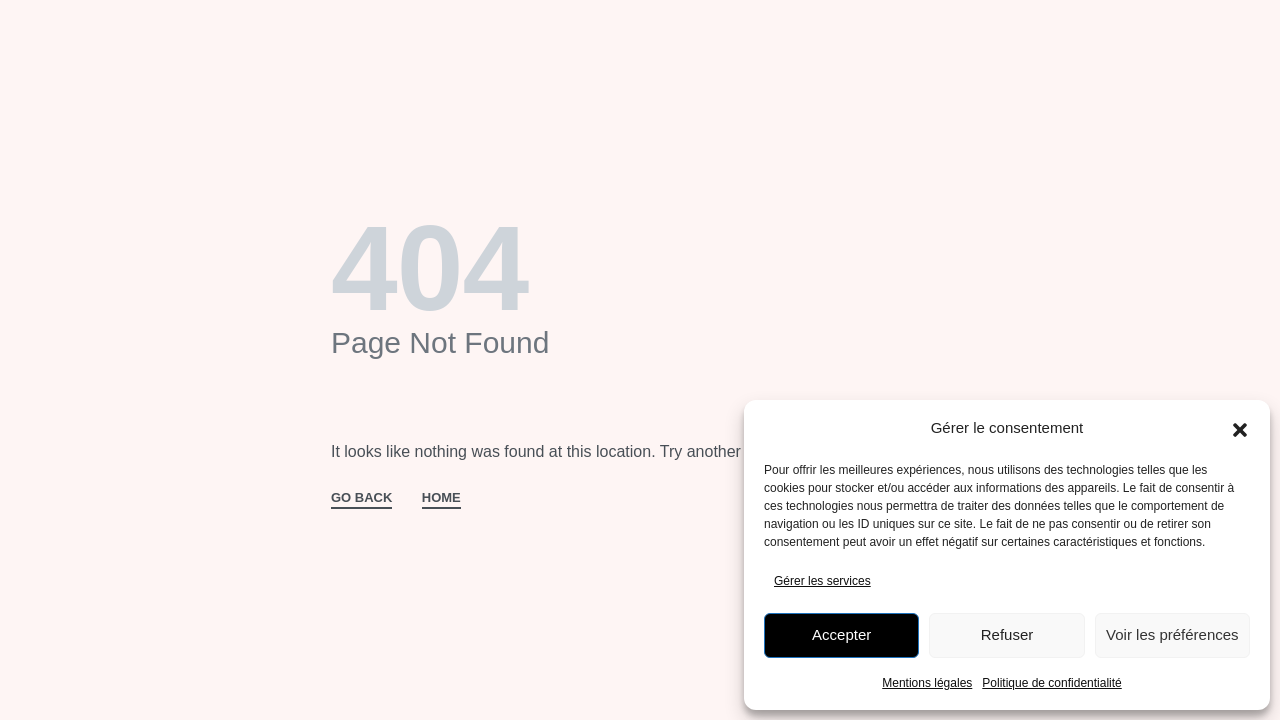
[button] (1240, 428)
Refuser (1007, 634)
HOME (441, 498)
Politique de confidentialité (1051, 683)
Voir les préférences (1172, 634)
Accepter (841, 634)
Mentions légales (927, 683)
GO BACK (361, 498)
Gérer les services (822, 581)
